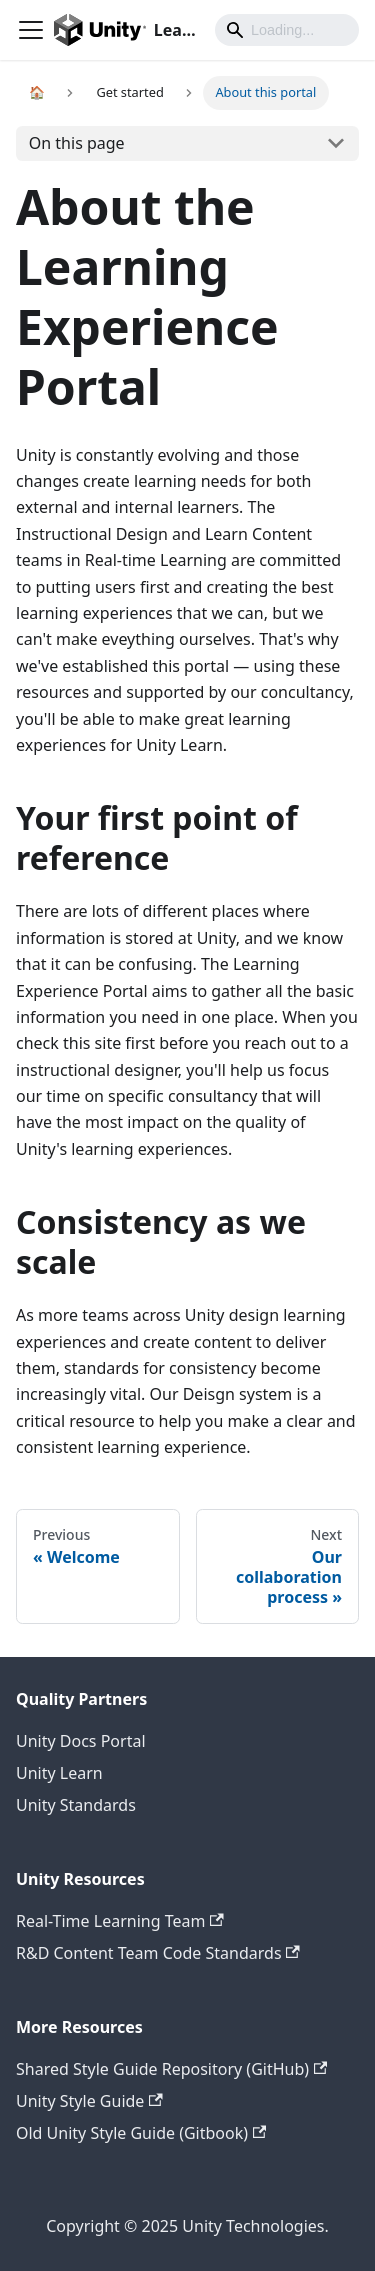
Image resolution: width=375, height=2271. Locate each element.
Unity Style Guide (89, 2101)
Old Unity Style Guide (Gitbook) (141, 2133)
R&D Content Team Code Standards (158, 1953)
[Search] (287, 30)
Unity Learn (59, 1773)
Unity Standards (76, 1805)
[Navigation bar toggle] (31, 30)
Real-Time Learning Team (120, 1921)
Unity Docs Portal (81, 1741)
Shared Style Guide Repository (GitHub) (171, 2069)
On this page (77, 143)
